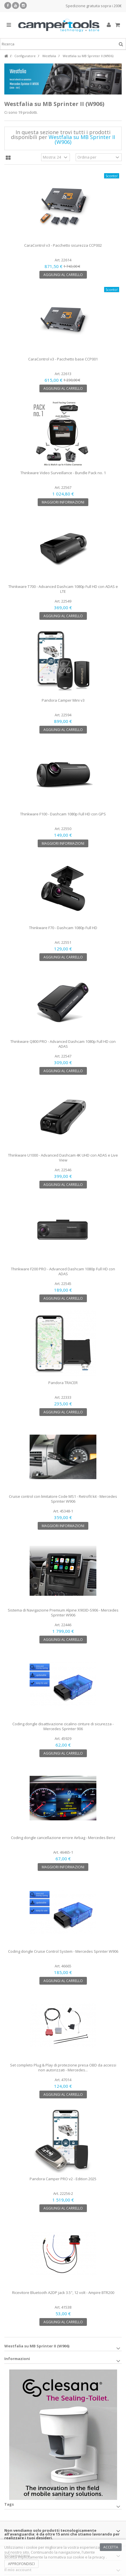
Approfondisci (21, 2563)
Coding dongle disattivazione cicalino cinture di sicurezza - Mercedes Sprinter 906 (63, 1726)
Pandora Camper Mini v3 (63, 700)
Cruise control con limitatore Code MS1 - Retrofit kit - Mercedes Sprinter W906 (63, 1499)
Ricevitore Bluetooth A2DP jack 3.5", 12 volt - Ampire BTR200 (63, 2292)
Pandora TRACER (63, 1382)
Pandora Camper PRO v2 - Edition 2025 (63, 2178)
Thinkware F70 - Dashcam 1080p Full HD (63, 927)
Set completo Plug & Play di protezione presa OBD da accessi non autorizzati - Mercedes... (63, 2067)
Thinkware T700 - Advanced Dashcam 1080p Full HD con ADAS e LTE (63, 589)
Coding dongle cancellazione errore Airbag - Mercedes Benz (63, 1837)
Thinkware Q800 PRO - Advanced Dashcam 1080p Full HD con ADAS (63, 1044)
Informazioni (17, 2358)
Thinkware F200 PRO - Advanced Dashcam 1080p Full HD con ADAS (63, 1271)
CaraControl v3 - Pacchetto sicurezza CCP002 (63, 245)
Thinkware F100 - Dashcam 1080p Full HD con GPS (63, 814)
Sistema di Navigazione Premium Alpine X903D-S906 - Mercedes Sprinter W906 (63, 1613)
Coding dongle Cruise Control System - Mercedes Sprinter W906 (63, 1951)
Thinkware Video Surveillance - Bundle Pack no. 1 (63, 472)
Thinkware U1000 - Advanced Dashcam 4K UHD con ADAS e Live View (63, 1158)
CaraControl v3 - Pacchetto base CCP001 (63, 359)
